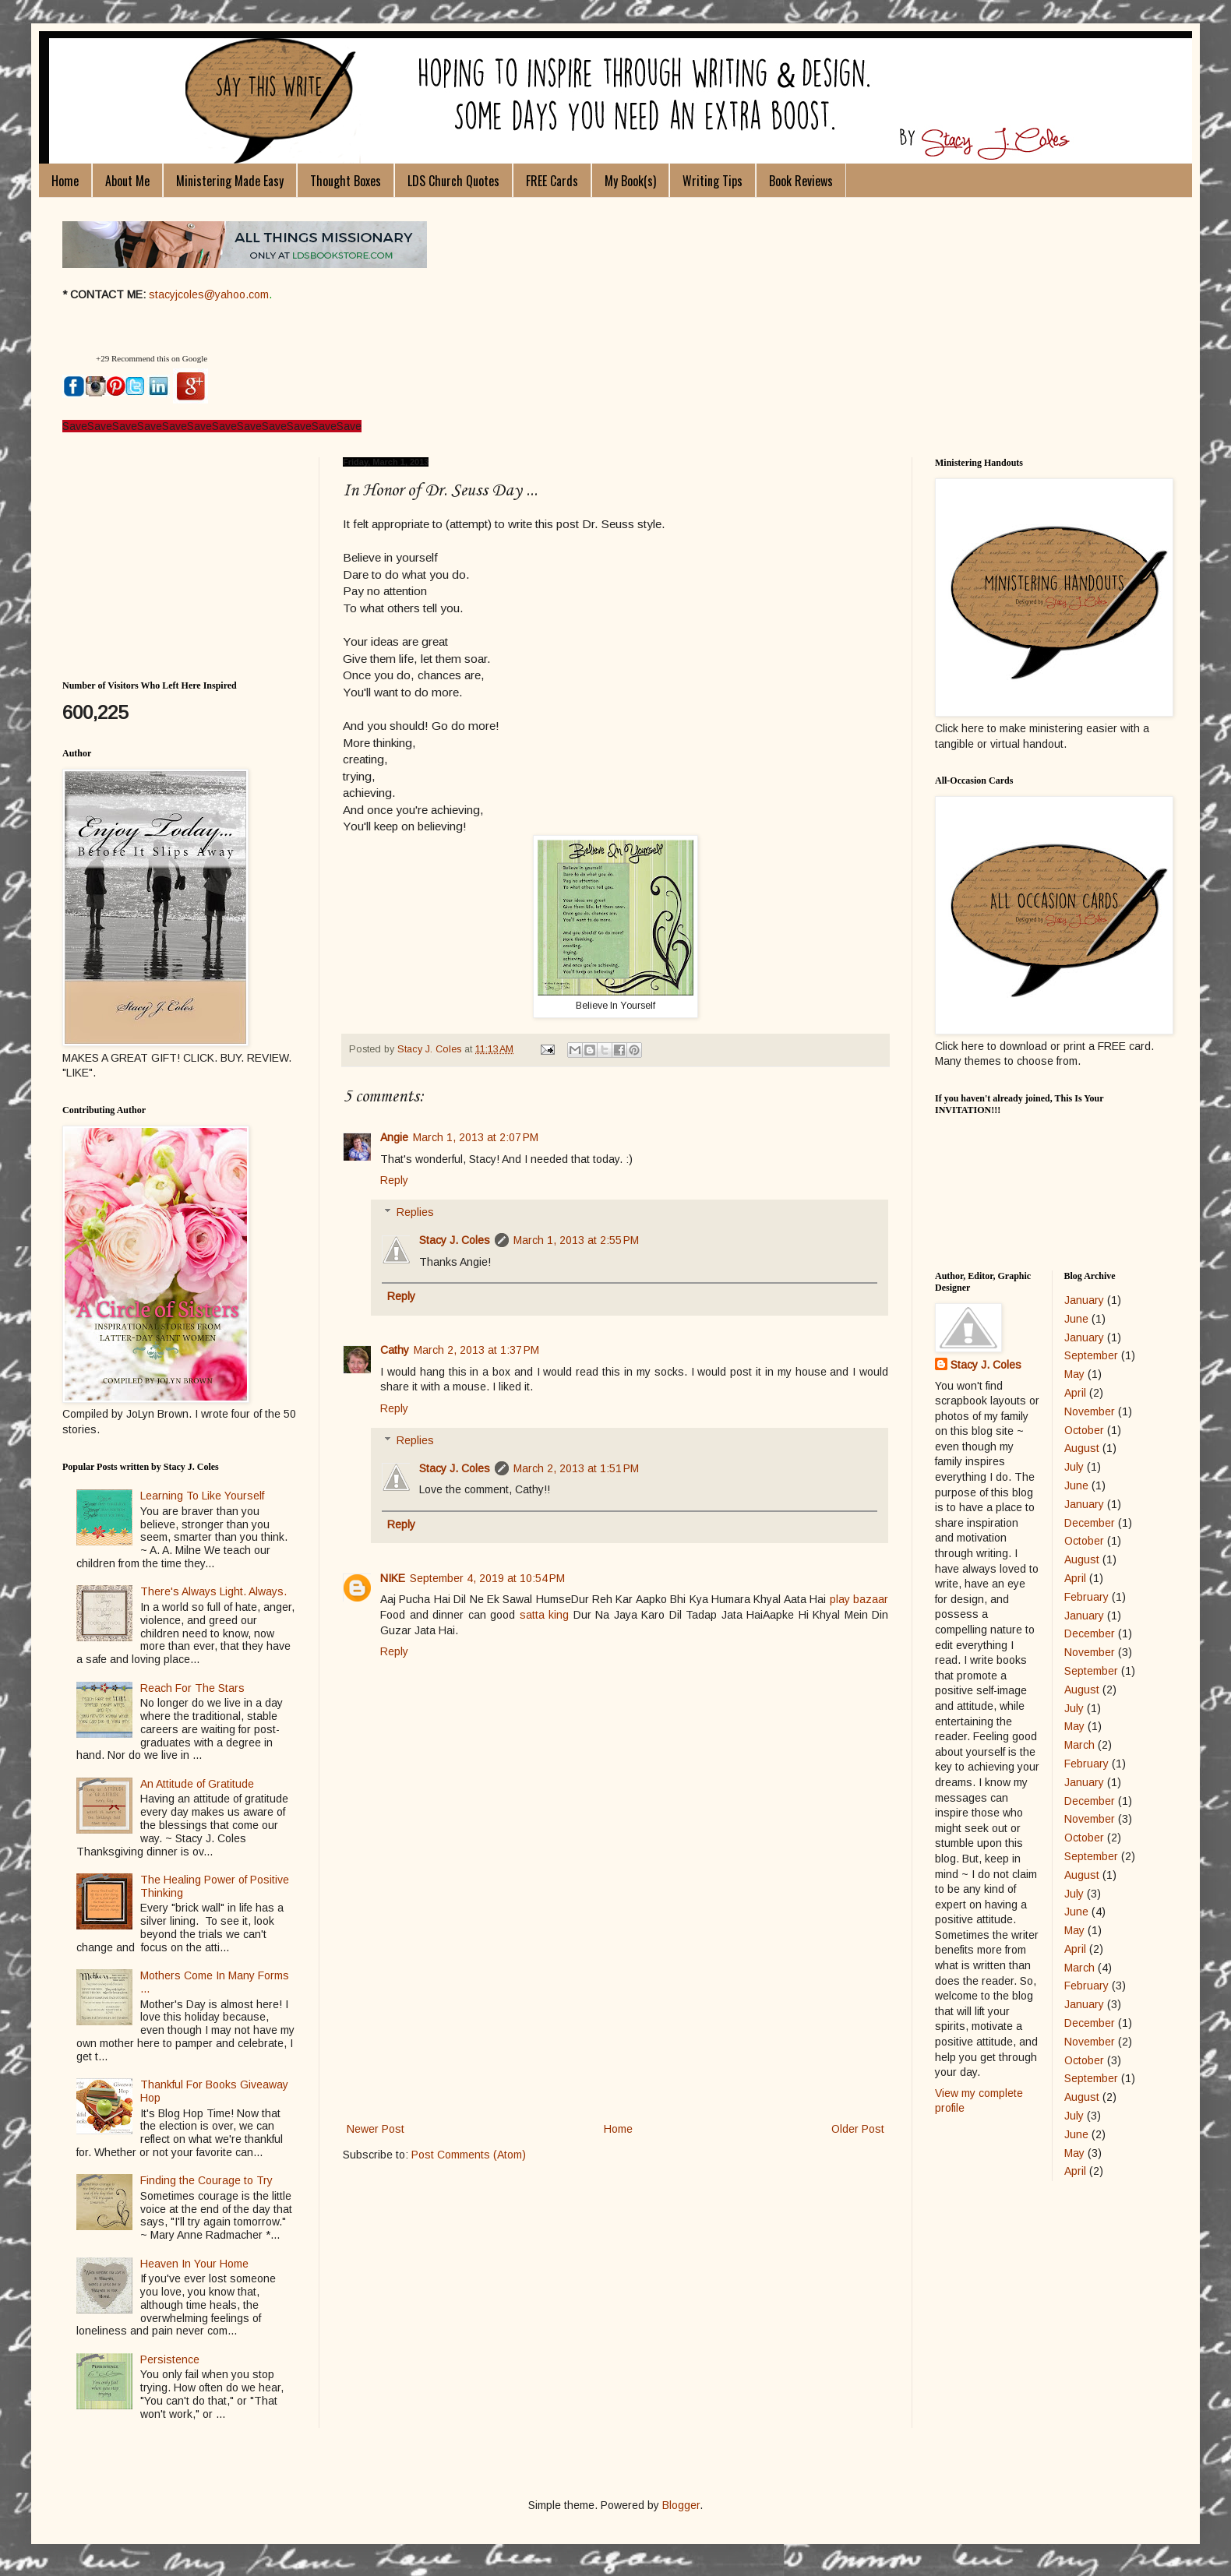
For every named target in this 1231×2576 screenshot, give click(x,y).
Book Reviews (801, 180)
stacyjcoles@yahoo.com (209, 294)
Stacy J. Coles (454, 1240)
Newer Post (375, 2129)
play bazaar (859, 1599)
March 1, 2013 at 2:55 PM (576, 1240)
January (1084, 1300)
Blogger (681, 2505)
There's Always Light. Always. (213, 1591)
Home (65, 180)
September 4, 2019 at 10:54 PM (487, 1578)
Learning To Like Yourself (202, 1495)
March (1079, 1745)
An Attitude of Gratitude (197, 1784)
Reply (394, 1180)
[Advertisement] (615, 2002)
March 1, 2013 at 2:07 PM (475, 1137)
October (1084, 1430)
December (1089, 1523)
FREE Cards (552, 180)
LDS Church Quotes (453, 180)
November (1089, 1411)
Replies (415, 1212)
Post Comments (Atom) (468, 2154)
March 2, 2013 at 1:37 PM (476, 1350)
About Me (127, 180)
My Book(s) (630, 180)
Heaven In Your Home (194, 2263)
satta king (545, 1615)
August (1081, 1448)
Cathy (394, 1350)
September (1091, 1355)
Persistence (169, 2359)
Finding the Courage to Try (206, 2180)
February (1086, 1597)
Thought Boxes (345, 180)
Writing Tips (712, 180)
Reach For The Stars (192, 1688)
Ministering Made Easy (230, 180)
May (1074, 1374)
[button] (77, 359)
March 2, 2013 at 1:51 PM (576, 1468)
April (1075, 1393)
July (1074, 1467)
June (1076, 1319)
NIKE (392, 1578)
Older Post (857, 2129)
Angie (394, 1137)
